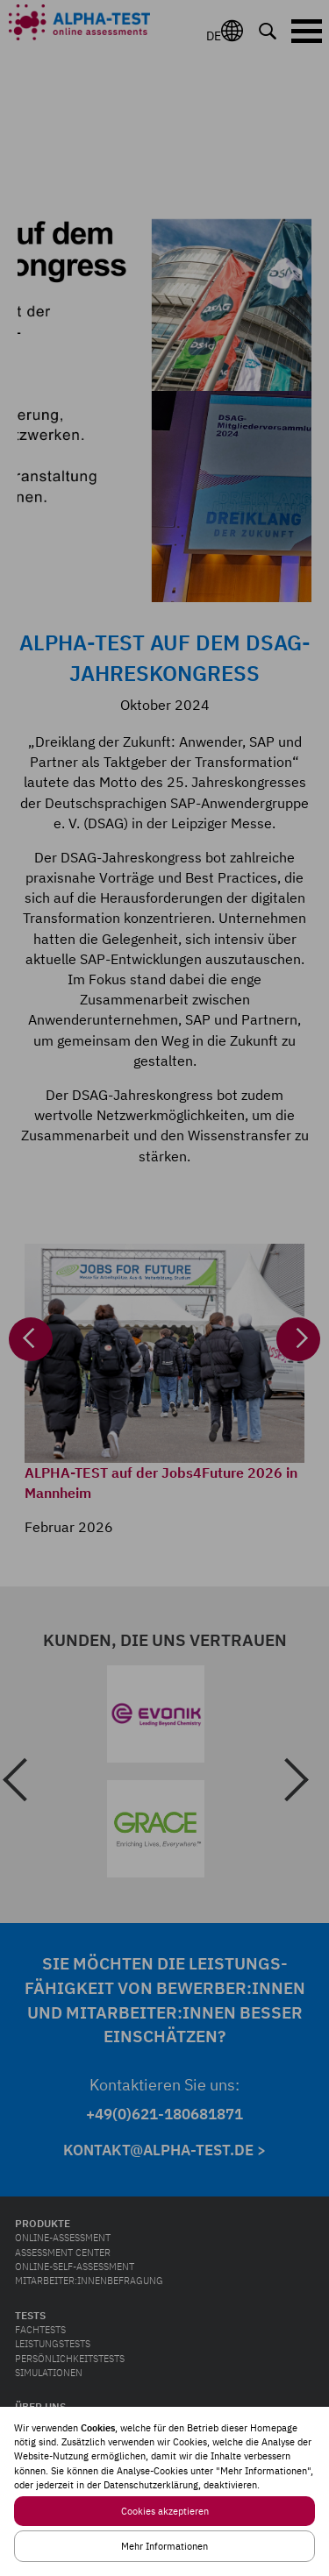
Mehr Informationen (164, 2546)
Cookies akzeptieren (165, 2511)
